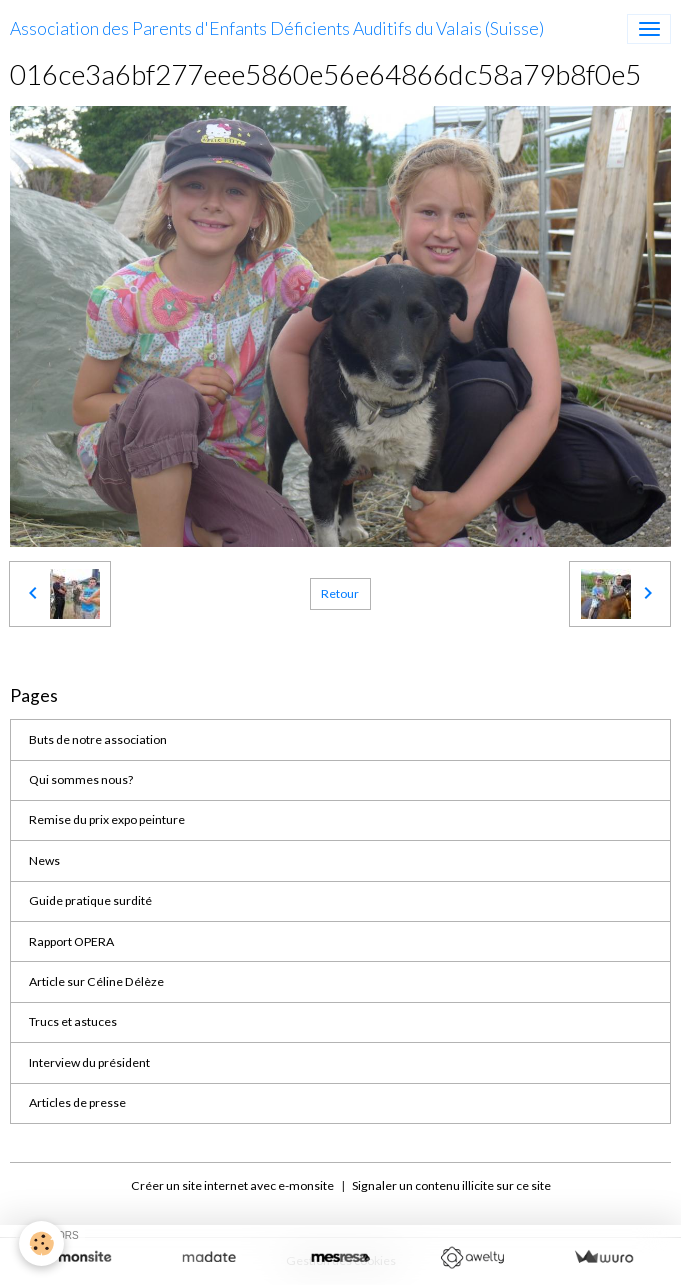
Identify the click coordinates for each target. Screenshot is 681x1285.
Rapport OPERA (71, 941)
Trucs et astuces (73, 1021)
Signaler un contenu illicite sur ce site (451, 1185)
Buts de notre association (98, 739)
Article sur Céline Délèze (96, 981)
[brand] (277, 29)
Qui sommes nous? (81, 779)
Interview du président (89, 1062)
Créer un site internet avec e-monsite (232, 1185)
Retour (340, 593)
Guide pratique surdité (90, 900)
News (44, 860)
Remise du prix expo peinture (107, 819)
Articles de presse (77, 1102)
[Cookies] (42, 1243)
